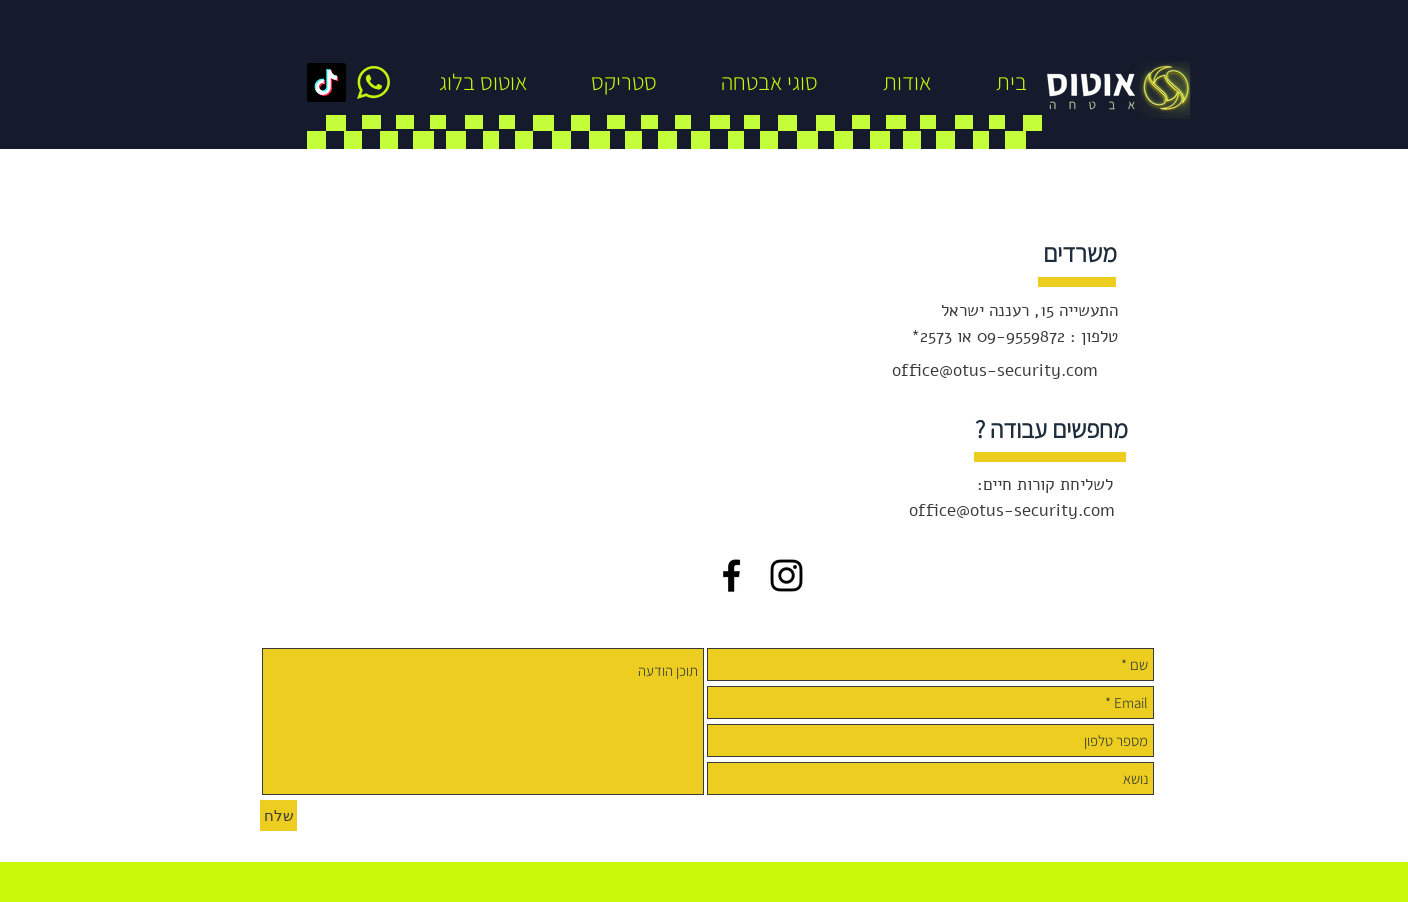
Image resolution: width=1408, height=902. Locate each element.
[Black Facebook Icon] (731, 575)
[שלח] (278, 815)
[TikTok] (326, 82)
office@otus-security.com (994, 370)
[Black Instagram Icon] (786, 575)
